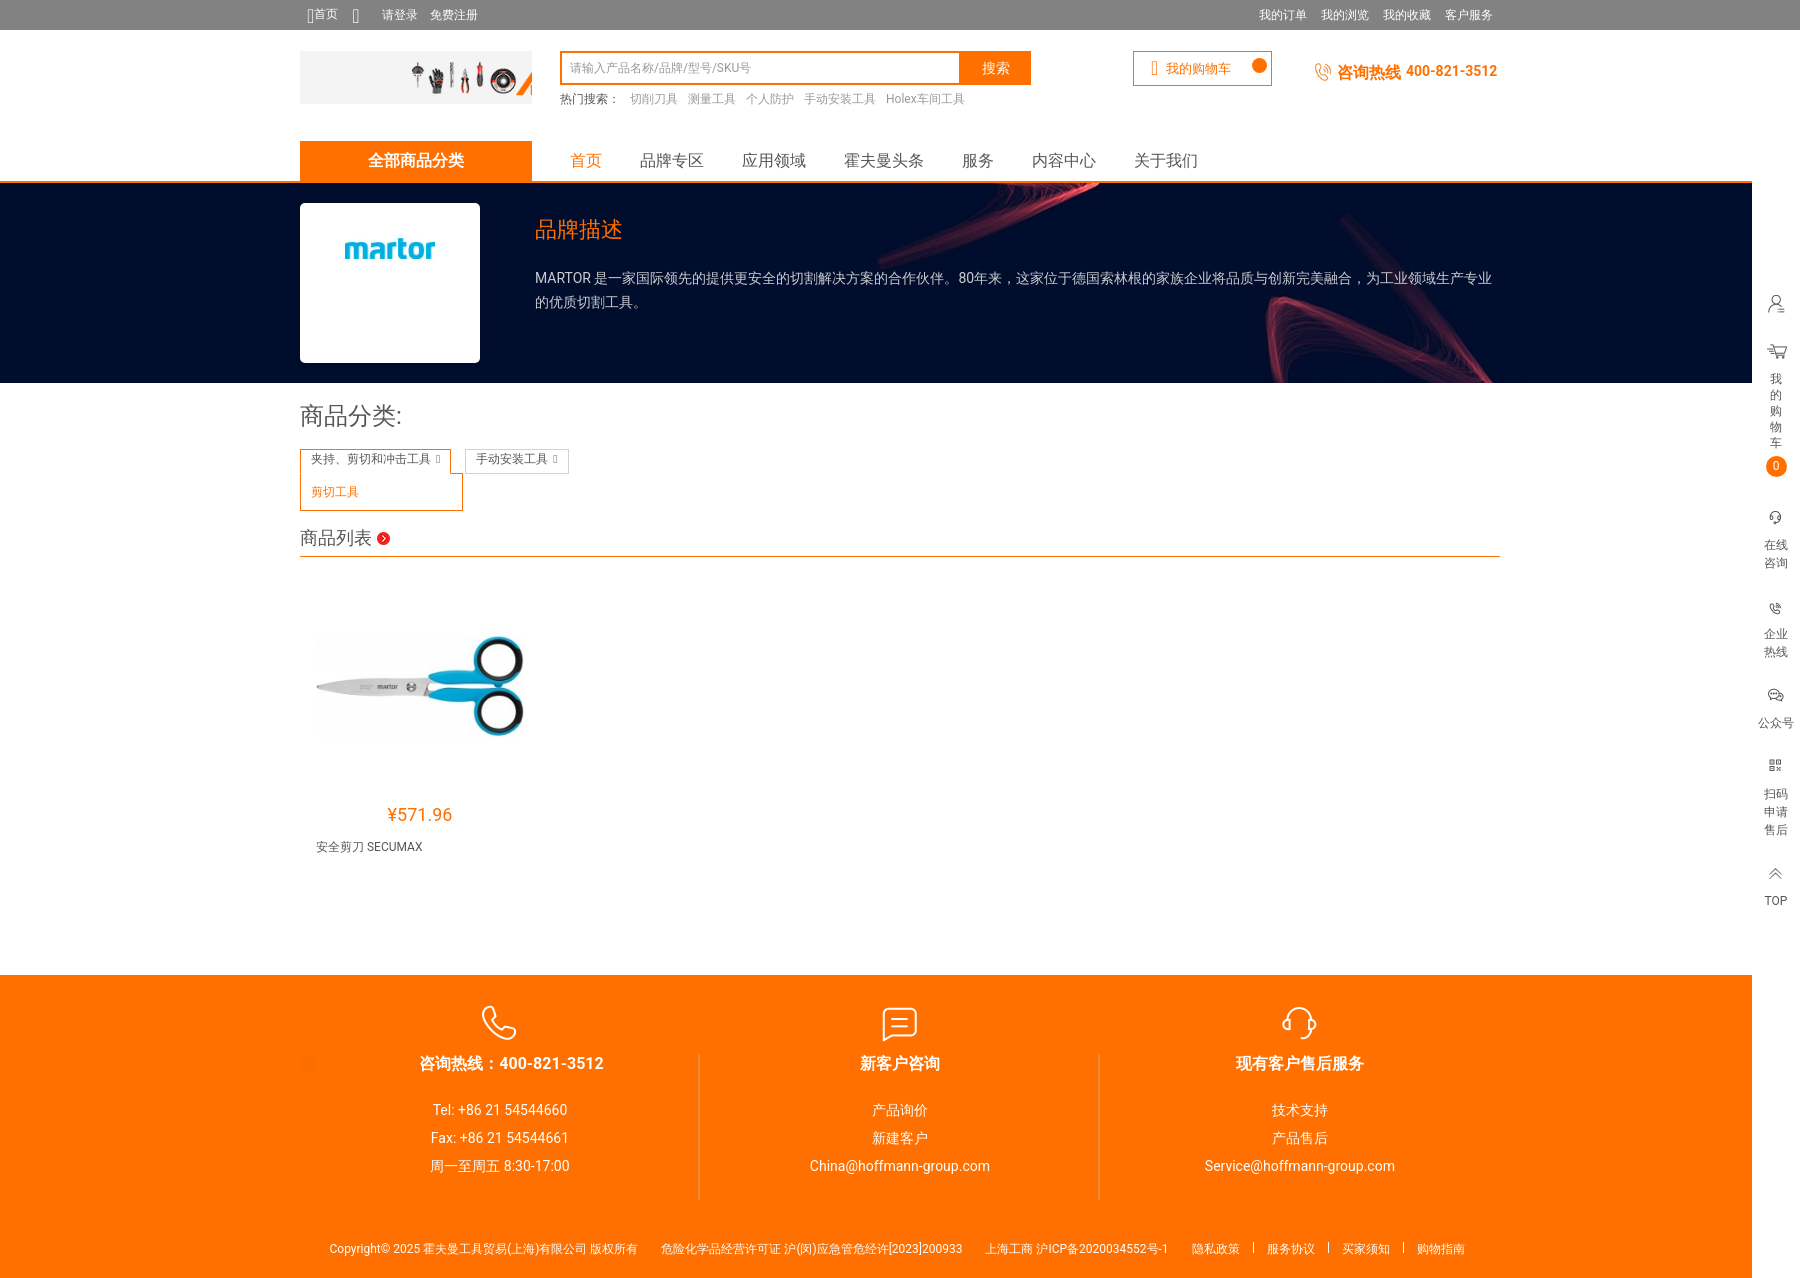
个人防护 (770, 99)
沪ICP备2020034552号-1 (1102, 1249)
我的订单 (1283, 15)
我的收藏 (1407, 15)
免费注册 (454, 15)
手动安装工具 (840, 99)
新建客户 (900, 1138)
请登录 (400, 15)
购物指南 (1441, 1249)
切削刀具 (654, 99)
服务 (978, 160)
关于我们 (1166, 160)
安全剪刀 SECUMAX (369, 847)
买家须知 (1366, 1249)
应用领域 (774, 160)
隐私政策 (1216, 1249)
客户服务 (1469, 15)
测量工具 (712, 99)
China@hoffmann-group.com (900, 1166)
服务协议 (1291, 1249)
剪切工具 (335, 492)
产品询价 (900, 1110)
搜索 (996, 68)
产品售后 (1300, 1138)
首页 (586, 160)
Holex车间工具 (925, 99)
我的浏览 (1345, 15)
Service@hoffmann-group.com (1300, 1166)
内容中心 (1064, 160)
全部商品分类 (416, 160)
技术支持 (1300, 1110)
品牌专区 (672, 160)
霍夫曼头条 (884, 160)
